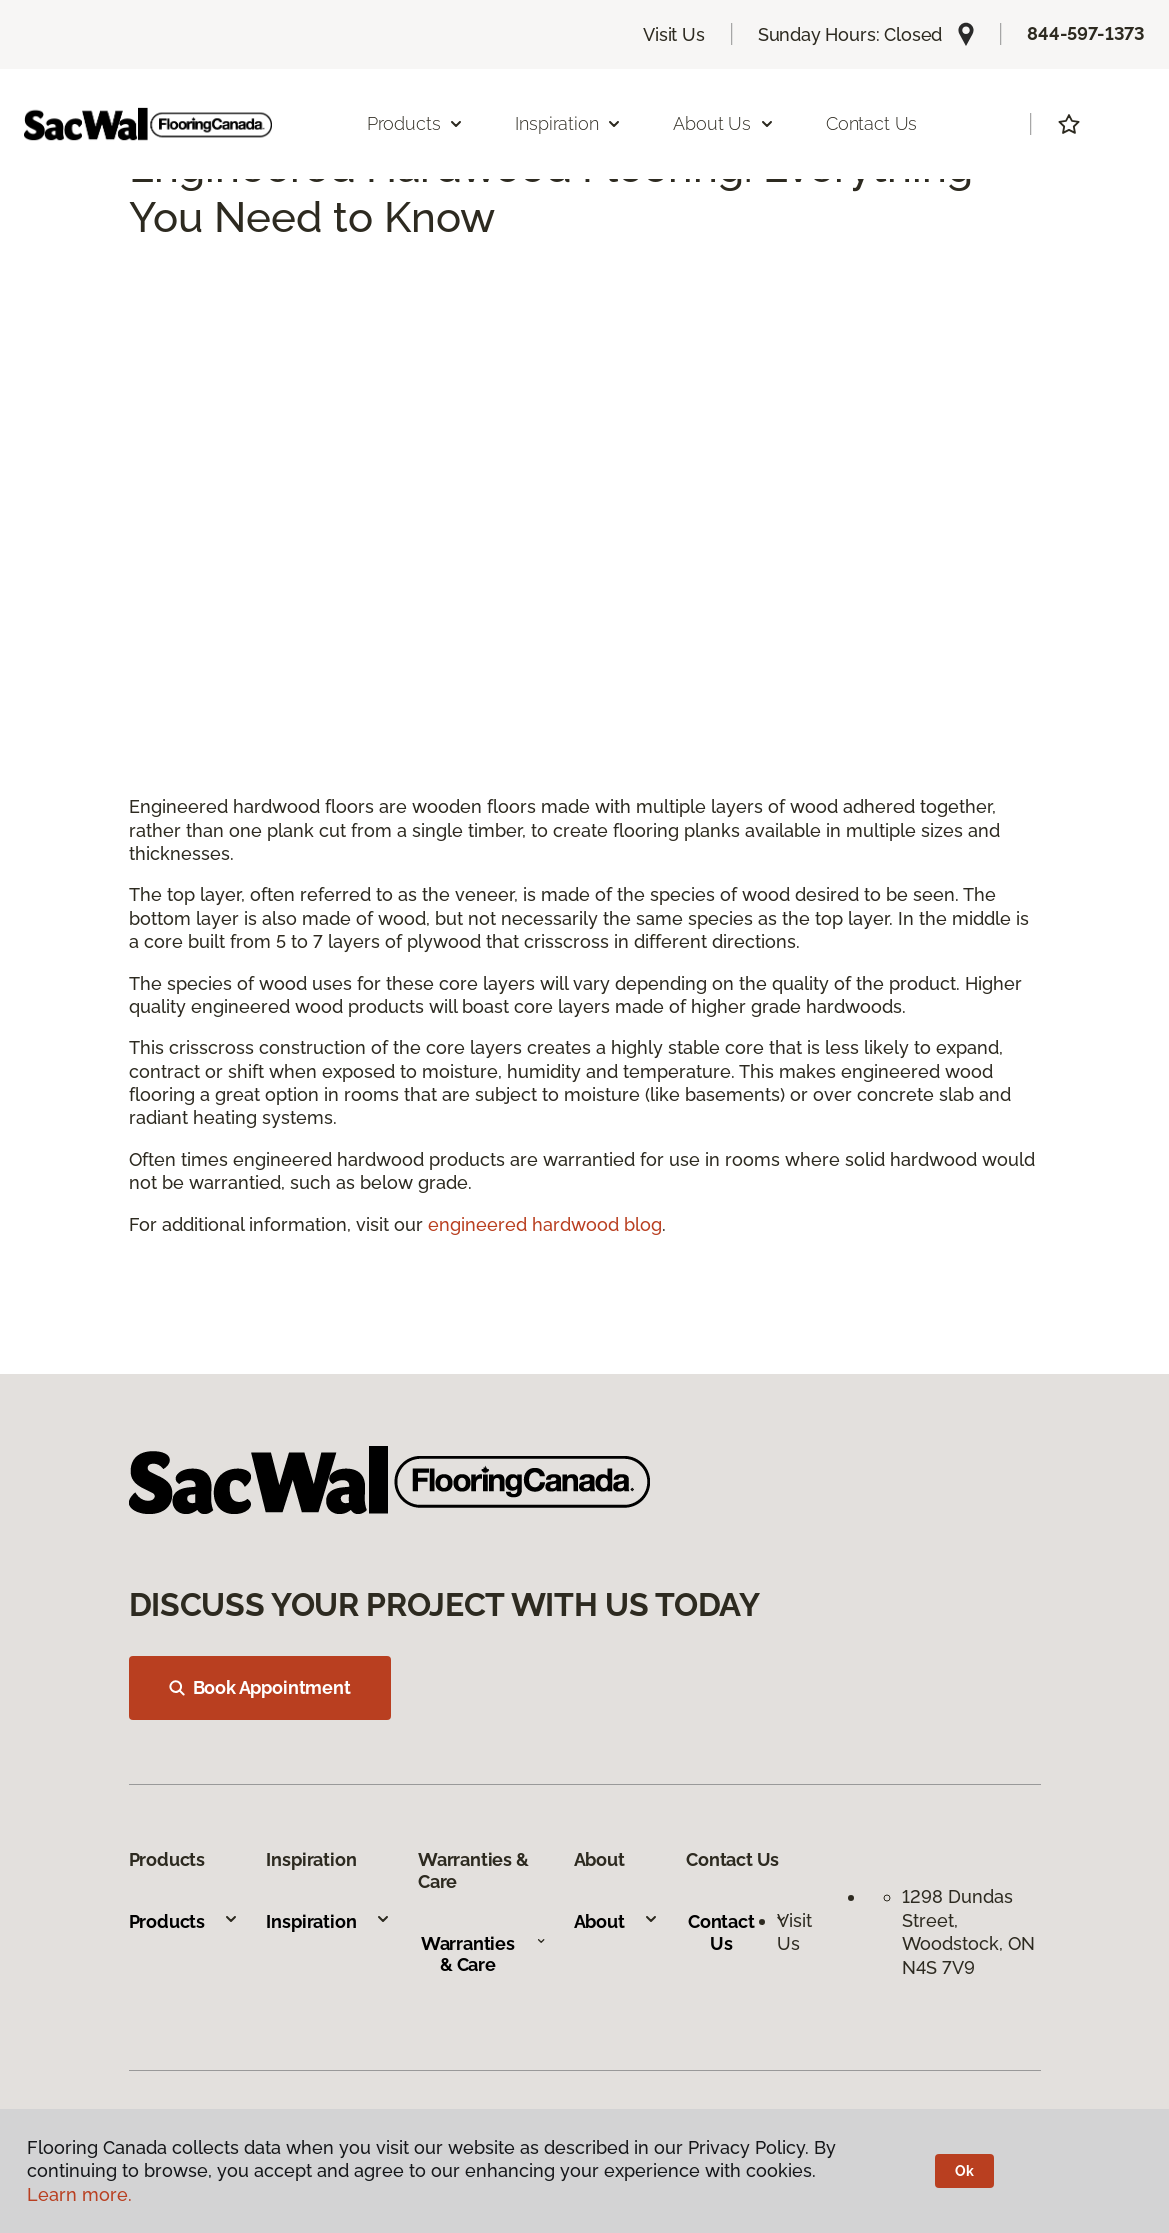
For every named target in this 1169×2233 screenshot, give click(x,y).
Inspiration (328, 1921)
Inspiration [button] (568, 123)
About (616, 1921)
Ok (964, 2171)
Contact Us (871, 123)
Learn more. (79, 2194)
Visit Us (674, 34)
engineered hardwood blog (545, 1224)
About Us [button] (724, 123)
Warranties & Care (483, 1954)
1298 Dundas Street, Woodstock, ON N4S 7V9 (968, 1931)
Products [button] (416, 123)
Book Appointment (260, 1687)
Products (184, 1921)
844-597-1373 (1086, 33)
